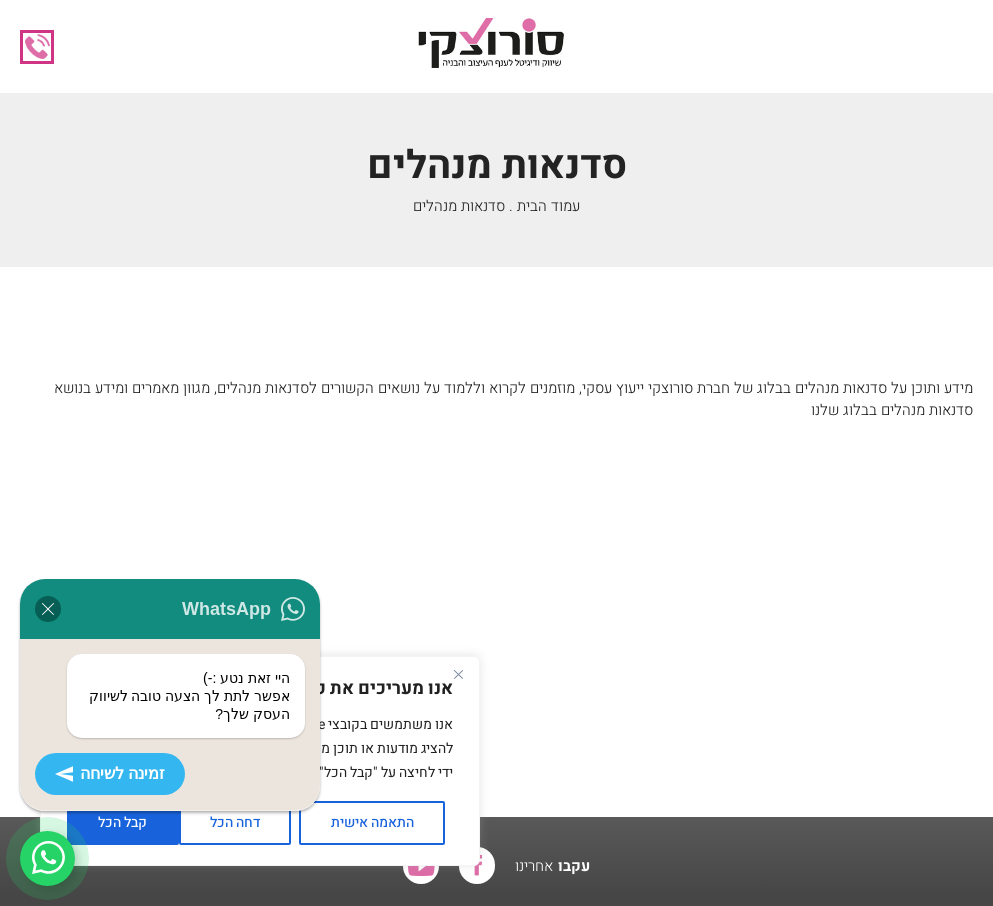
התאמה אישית (372, 822)
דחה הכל (235, 822)
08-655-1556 (37, 47)
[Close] (458, 674)
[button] (957, 47)
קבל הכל (122, 822)
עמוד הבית (548, 206)
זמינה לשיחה (110, 774)
